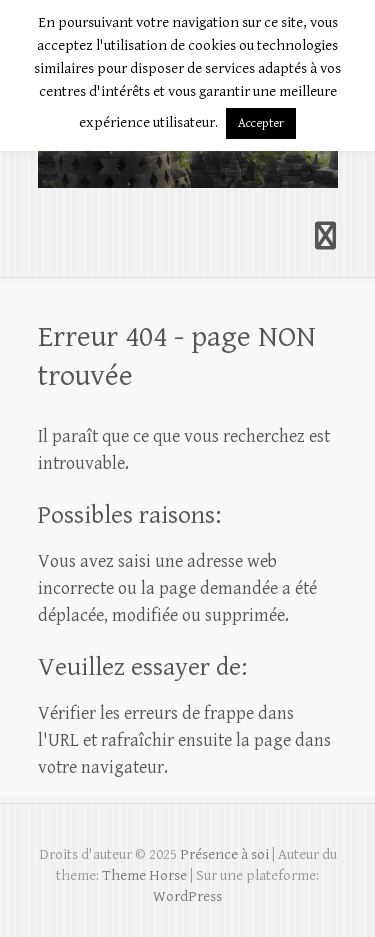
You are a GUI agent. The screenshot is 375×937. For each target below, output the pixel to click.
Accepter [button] (261, 123)
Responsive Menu (326, 236)
